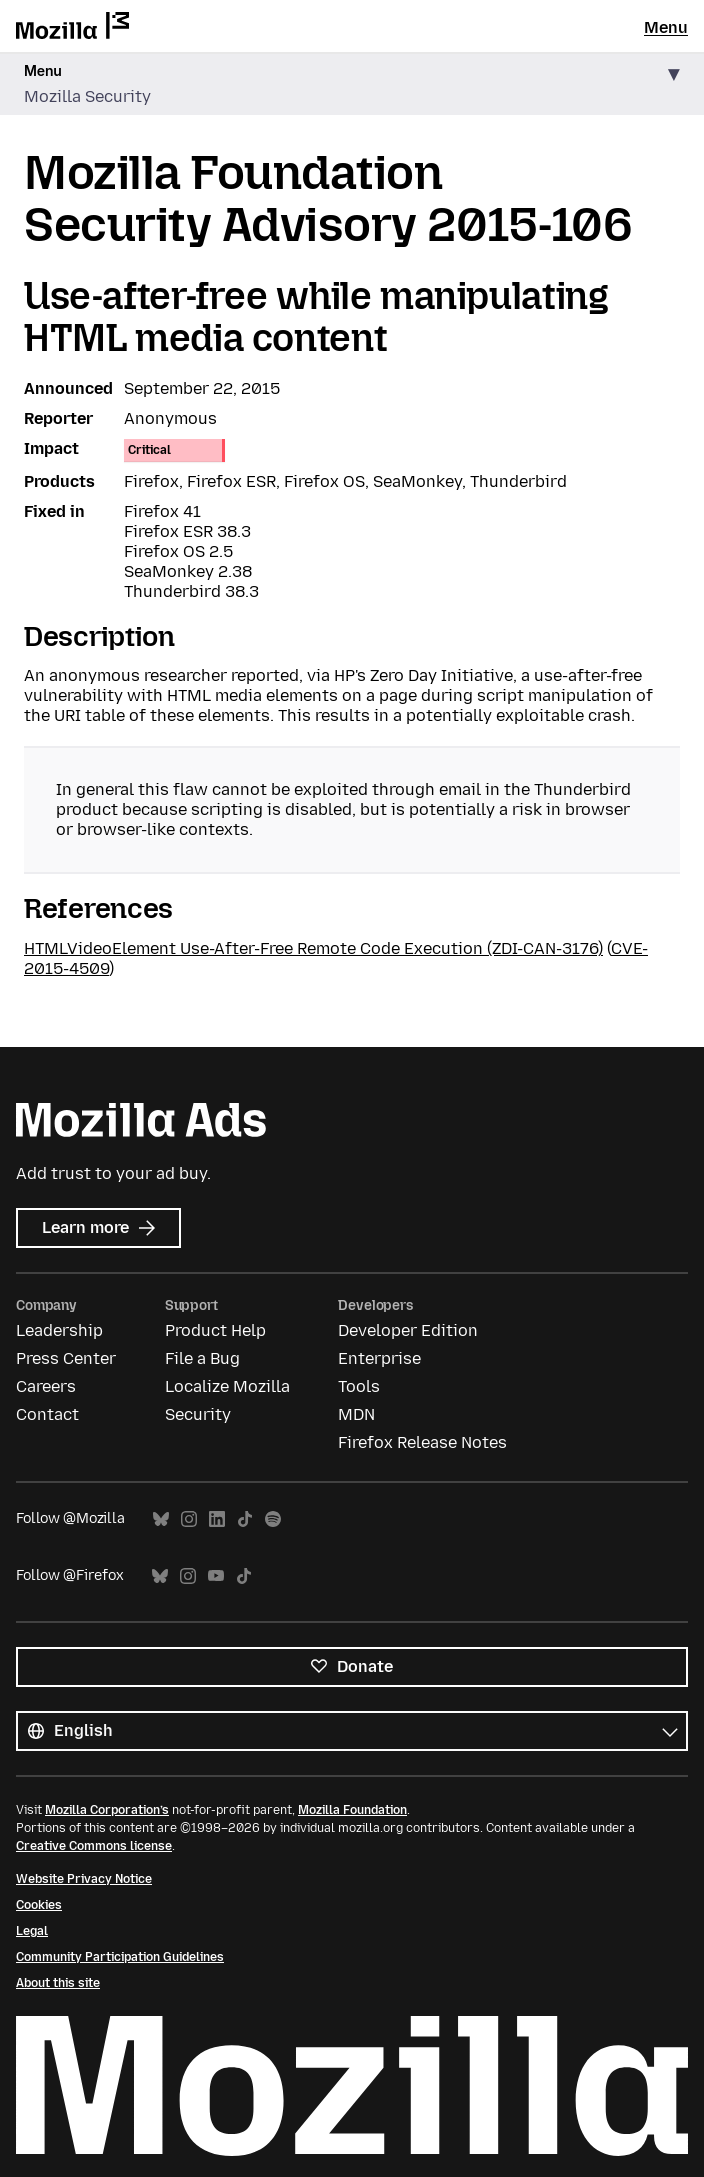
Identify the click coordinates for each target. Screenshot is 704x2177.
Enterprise (379, 1358)
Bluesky (161, 1519)
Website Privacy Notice (84, 1879)
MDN (356, 1414)
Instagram (189, 1519)
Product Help (215, 1330)
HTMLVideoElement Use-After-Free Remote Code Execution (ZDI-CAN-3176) (313, 948)
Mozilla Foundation (352, 1810)
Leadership (59, 1330)
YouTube (216, 1576)
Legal (32, 1931)
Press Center (66, 1358)
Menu (666, 27)
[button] (352, 84)
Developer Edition (408, 1330)
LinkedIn (217, 1519)
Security (198, 1414)
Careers (46, 1386)
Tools (359, 1386)
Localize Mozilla (227, 1386)
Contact (47, 1414)
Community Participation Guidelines (120, 1957)
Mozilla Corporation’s (107, 1810)
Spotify (273, 1519)
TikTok (245, 1519)
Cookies (39, 1905)
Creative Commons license (94, 1846)
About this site (58, 1983)
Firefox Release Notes (422, 1442)
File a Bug (202, 1358)
